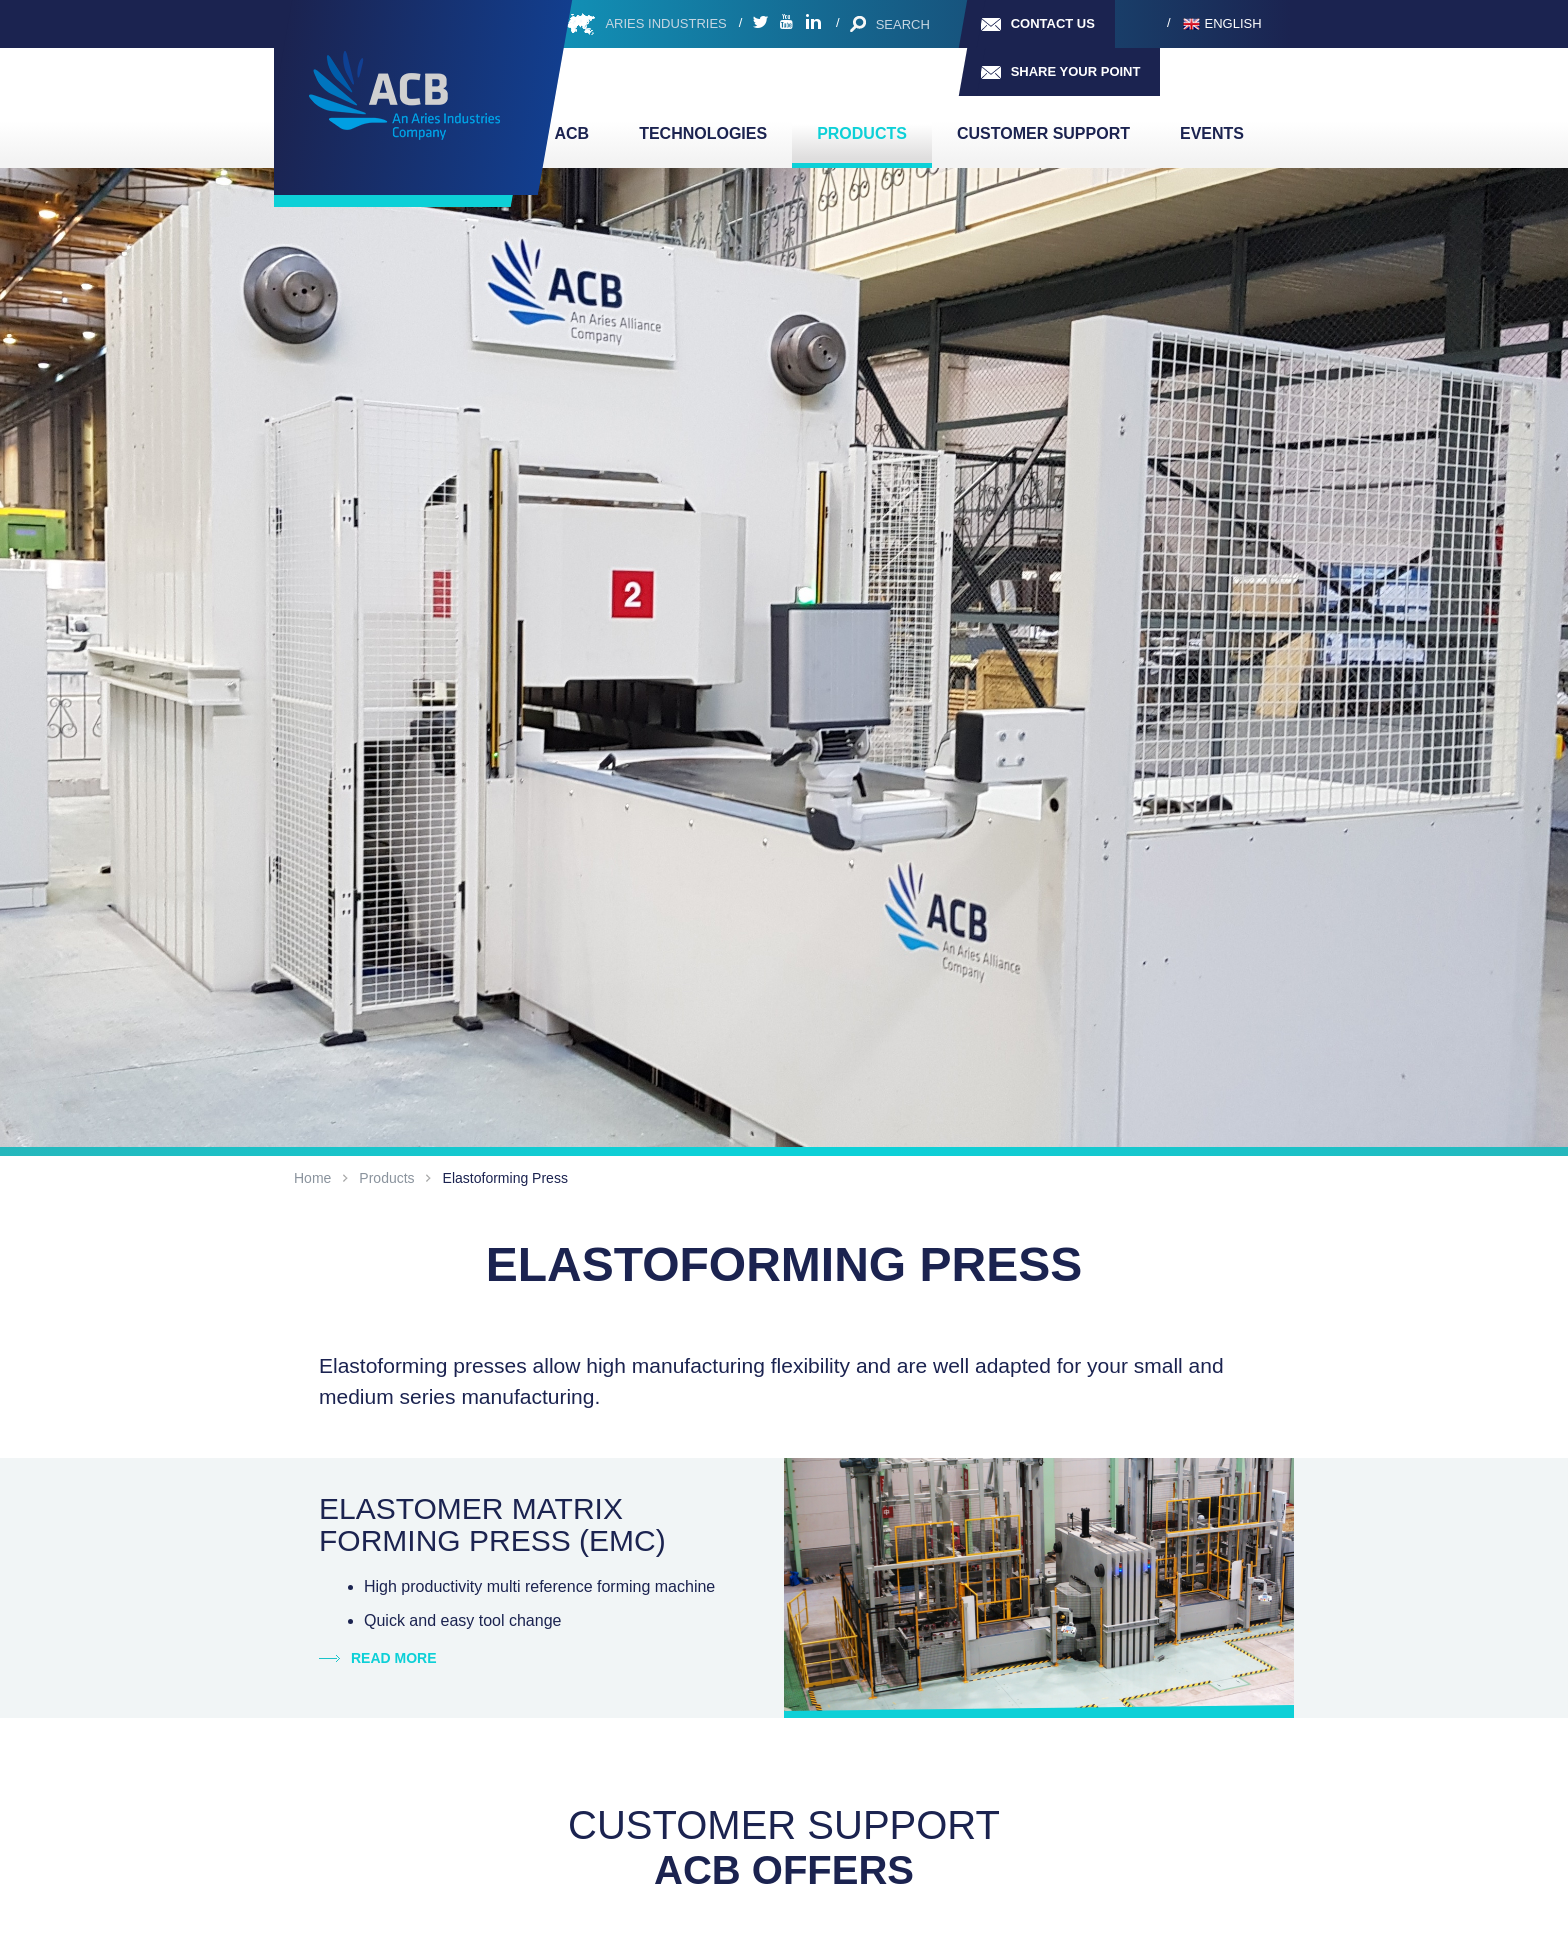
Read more (394, 1658)
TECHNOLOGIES (703, 133)
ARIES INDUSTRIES (665, 23)
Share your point (1076, 71)
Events (1212, 133)
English (1233, 23)
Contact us (1053, 23)
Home (312, 1178)
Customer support (1043, 133)
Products (862, 133)
